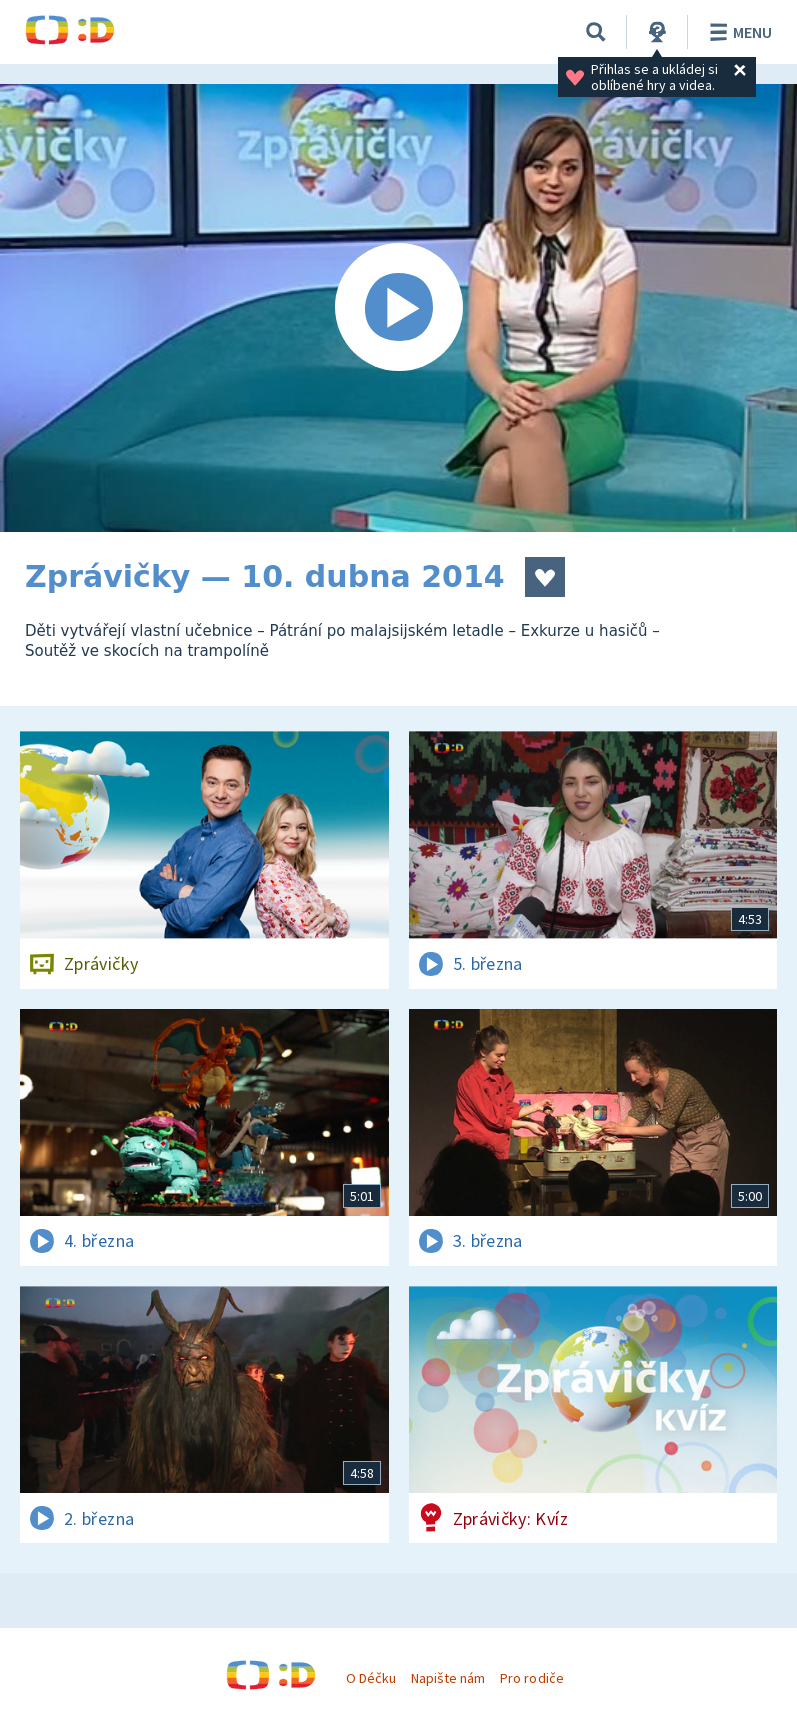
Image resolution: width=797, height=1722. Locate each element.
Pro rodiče (531, 1678)
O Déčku (371, 1678)
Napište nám (448, 1678)
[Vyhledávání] (596, 32)
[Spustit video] (398, 308)
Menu (737, 32)
